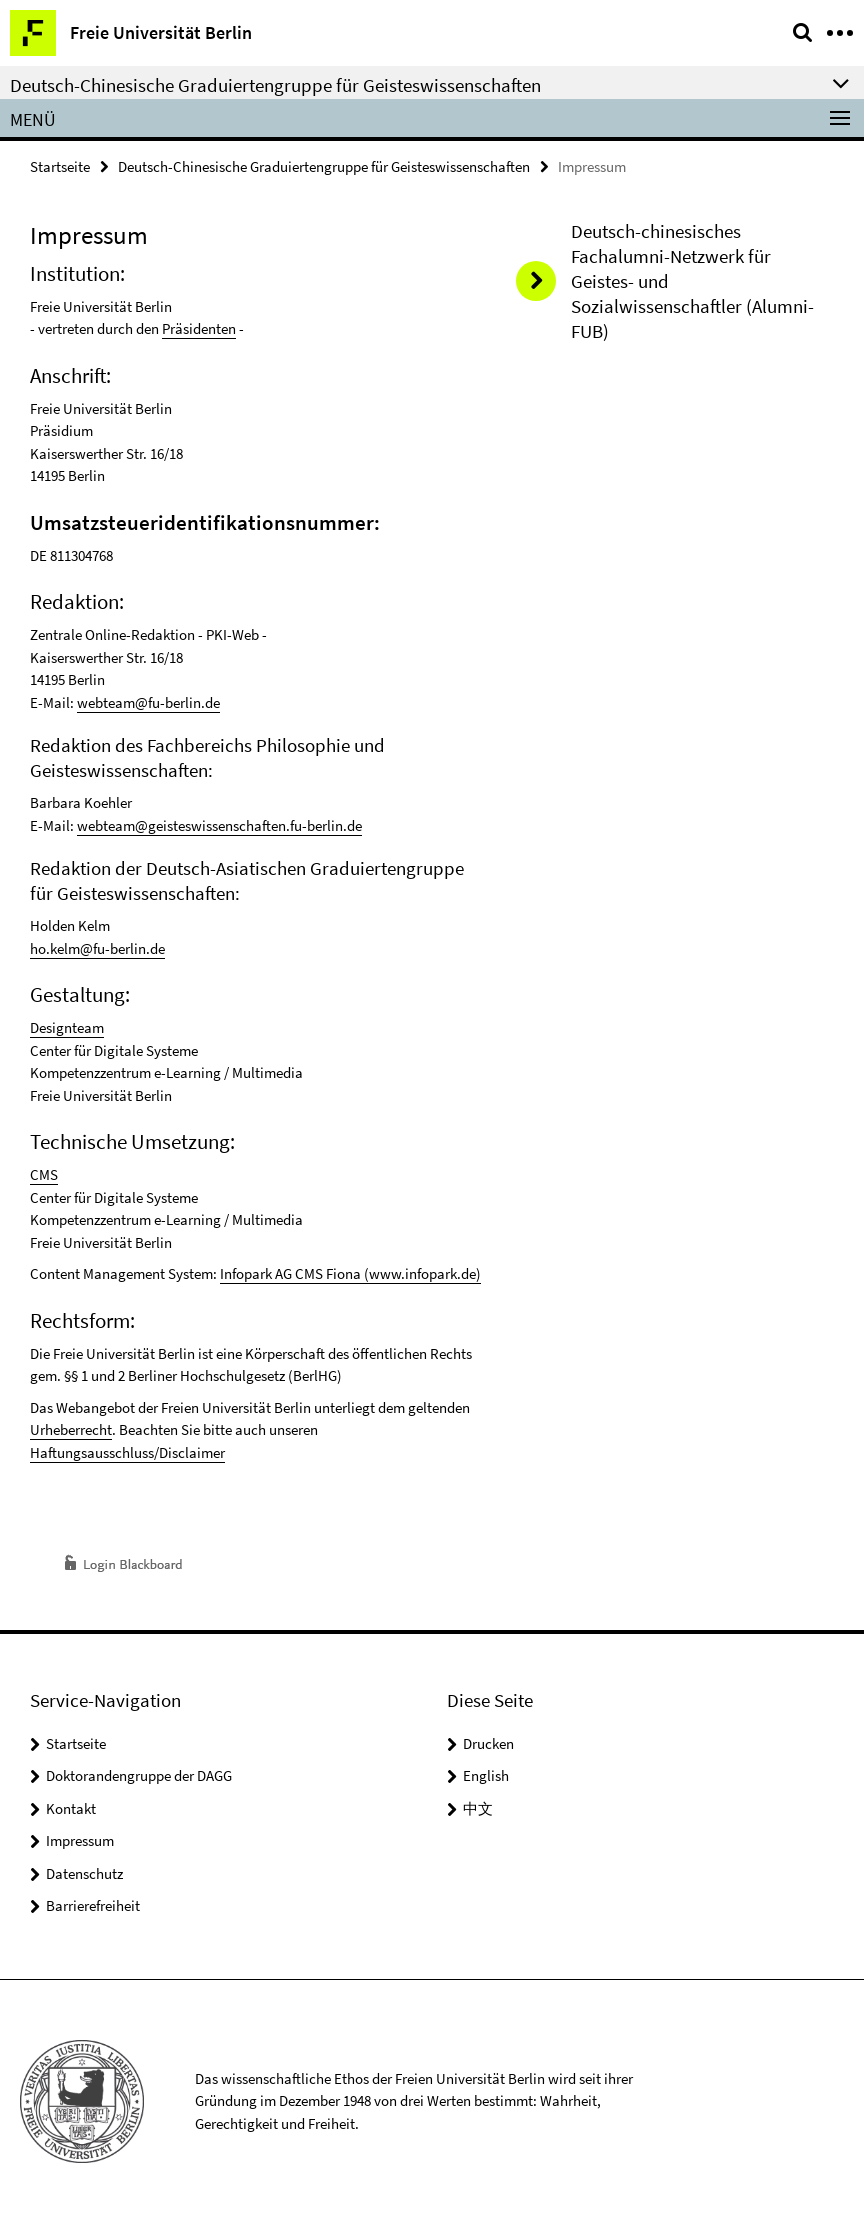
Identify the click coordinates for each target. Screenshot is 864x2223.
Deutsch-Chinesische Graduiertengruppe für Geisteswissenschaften (324, 166)
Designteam (67, 1027)
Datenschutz (84, 1873)
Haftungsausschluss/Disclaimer (127, 1452)
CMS (44, 1174)
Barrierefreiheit (93, 1905)
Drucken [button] (488, 1743)
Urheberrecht (71, 1429)
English (486, 1775)
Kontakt (71, 1808)
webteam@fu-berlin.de (148, 702)
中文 (478, 1808)
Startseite (60, 166)
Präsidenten (199, 328)
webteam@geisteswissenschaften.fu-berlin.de (219, 825)
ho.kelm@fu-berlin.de (97, 948)
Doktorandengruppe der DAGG (139, 1775)
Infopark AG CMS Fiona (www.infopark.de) (350, 1273)
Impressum (80, 1840)
